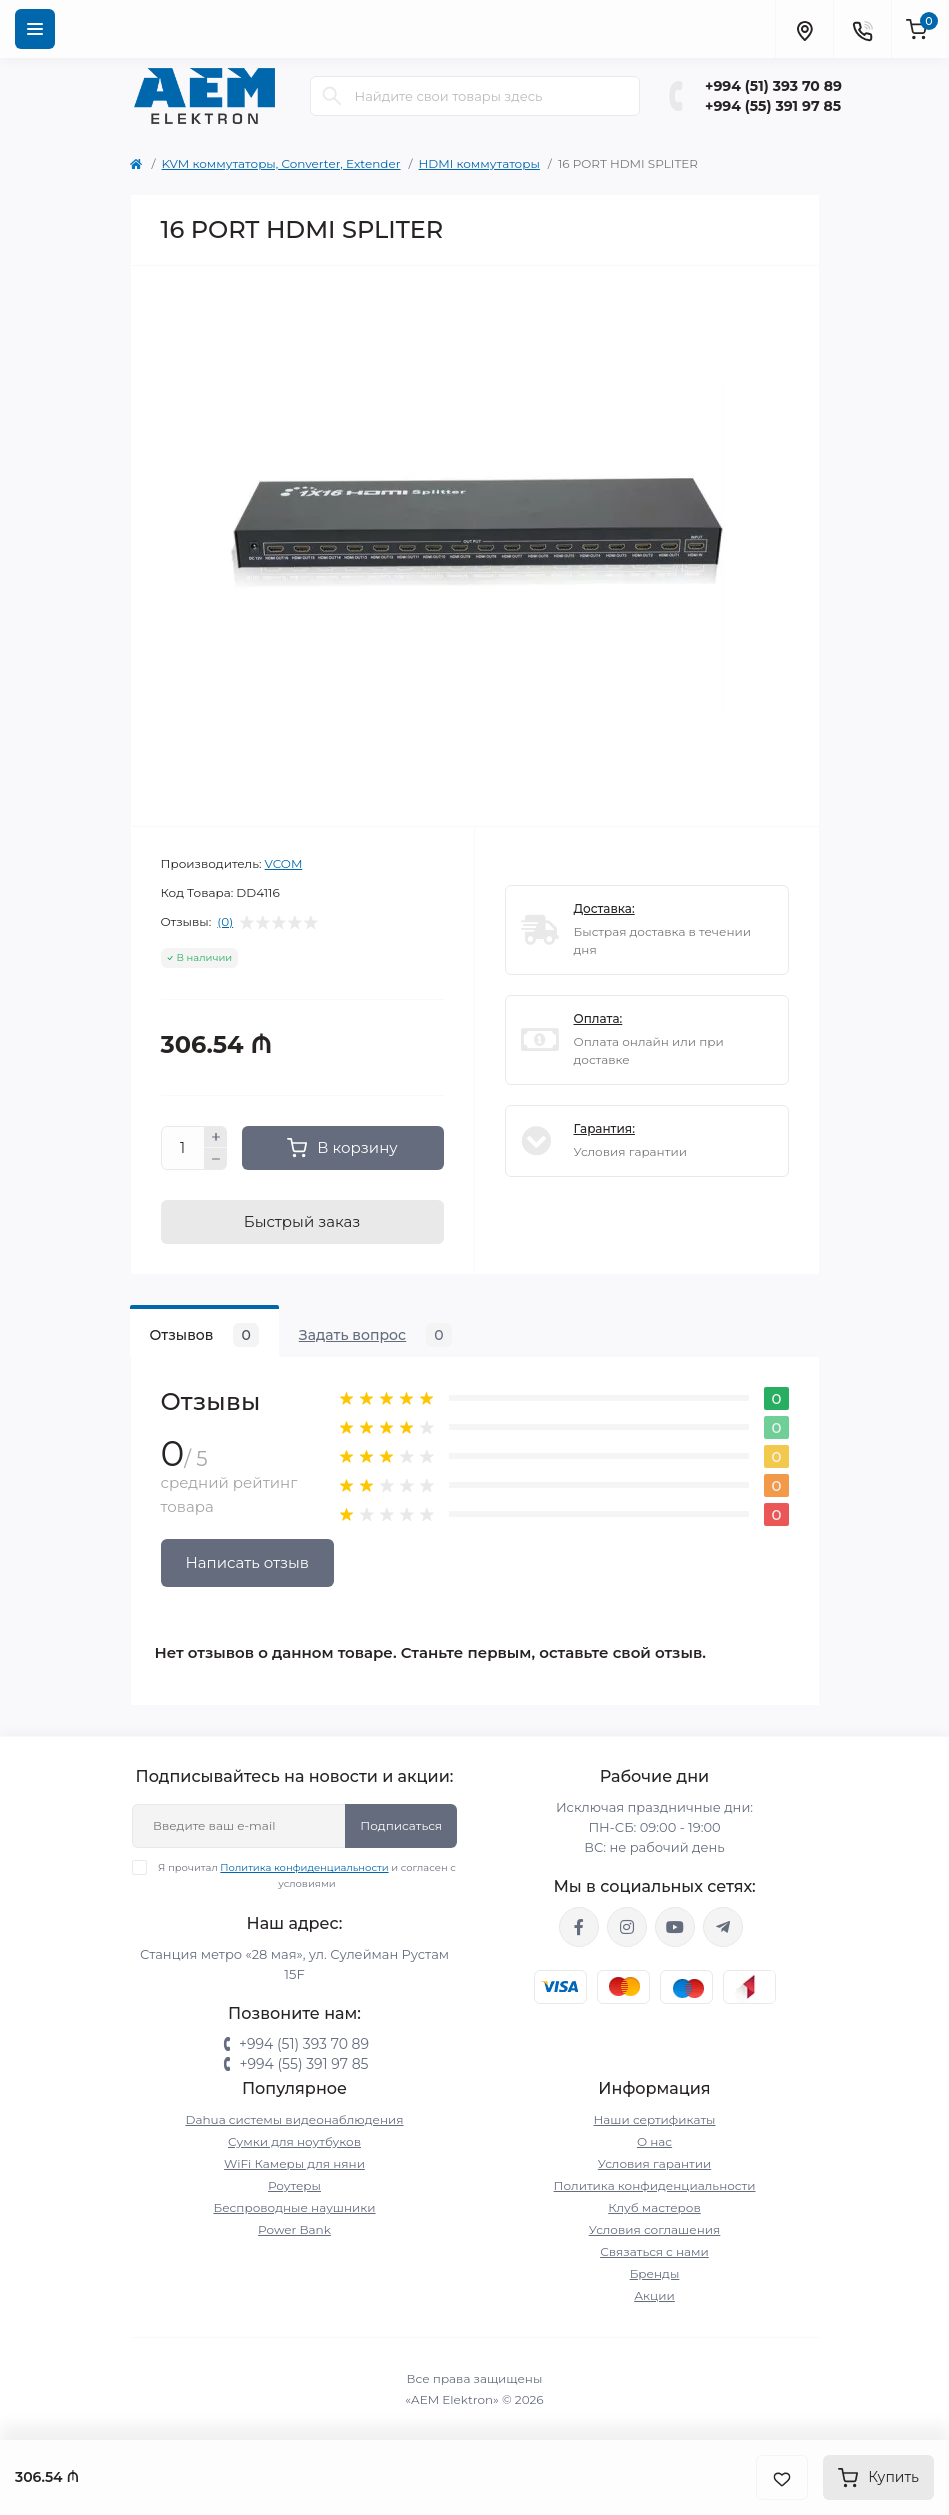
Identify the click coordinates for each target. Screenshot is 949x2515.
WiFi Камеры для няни (294, 2163)
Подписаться (401, 1825)
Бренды (655, 2273)
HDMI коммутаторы (479, 163)
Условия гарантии (654, 2163)
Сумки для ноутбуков (294, 2141)
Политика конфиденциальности (304, 1867)
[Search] (332, 96)
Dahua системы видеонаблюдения (294, 2119)
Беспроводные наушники (294, 2207)
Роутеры (294, 2185)
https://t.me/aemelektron (723, 1927)
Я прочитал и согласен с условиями (306, 1875)
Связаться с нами (654, 2251)
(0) (225, 922)
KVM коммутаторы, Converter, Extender (281, 163)
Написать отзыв (247, 1562)
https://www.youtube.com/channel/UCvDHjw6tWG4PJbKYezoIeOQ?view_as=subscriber (675, 1927)
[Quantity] (183, 1148)
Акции (654, 2295)
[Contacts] (862, 29)
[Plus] (216, 1137)
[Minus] (216, 1159)
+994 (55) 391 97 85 (773, 106)
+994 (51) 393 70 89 (773, 86)
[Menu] (35, 29)
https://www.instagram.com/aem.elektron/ (627, 1927)
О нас (654, 2141)
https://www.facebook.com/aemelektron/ (579, 1927)
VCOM (284, 863)
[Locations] (804, 29)
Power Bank (294, 2229)
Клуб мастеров (654, 2207)
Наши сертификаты (655, 2119)
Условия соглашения (655, 2229)
